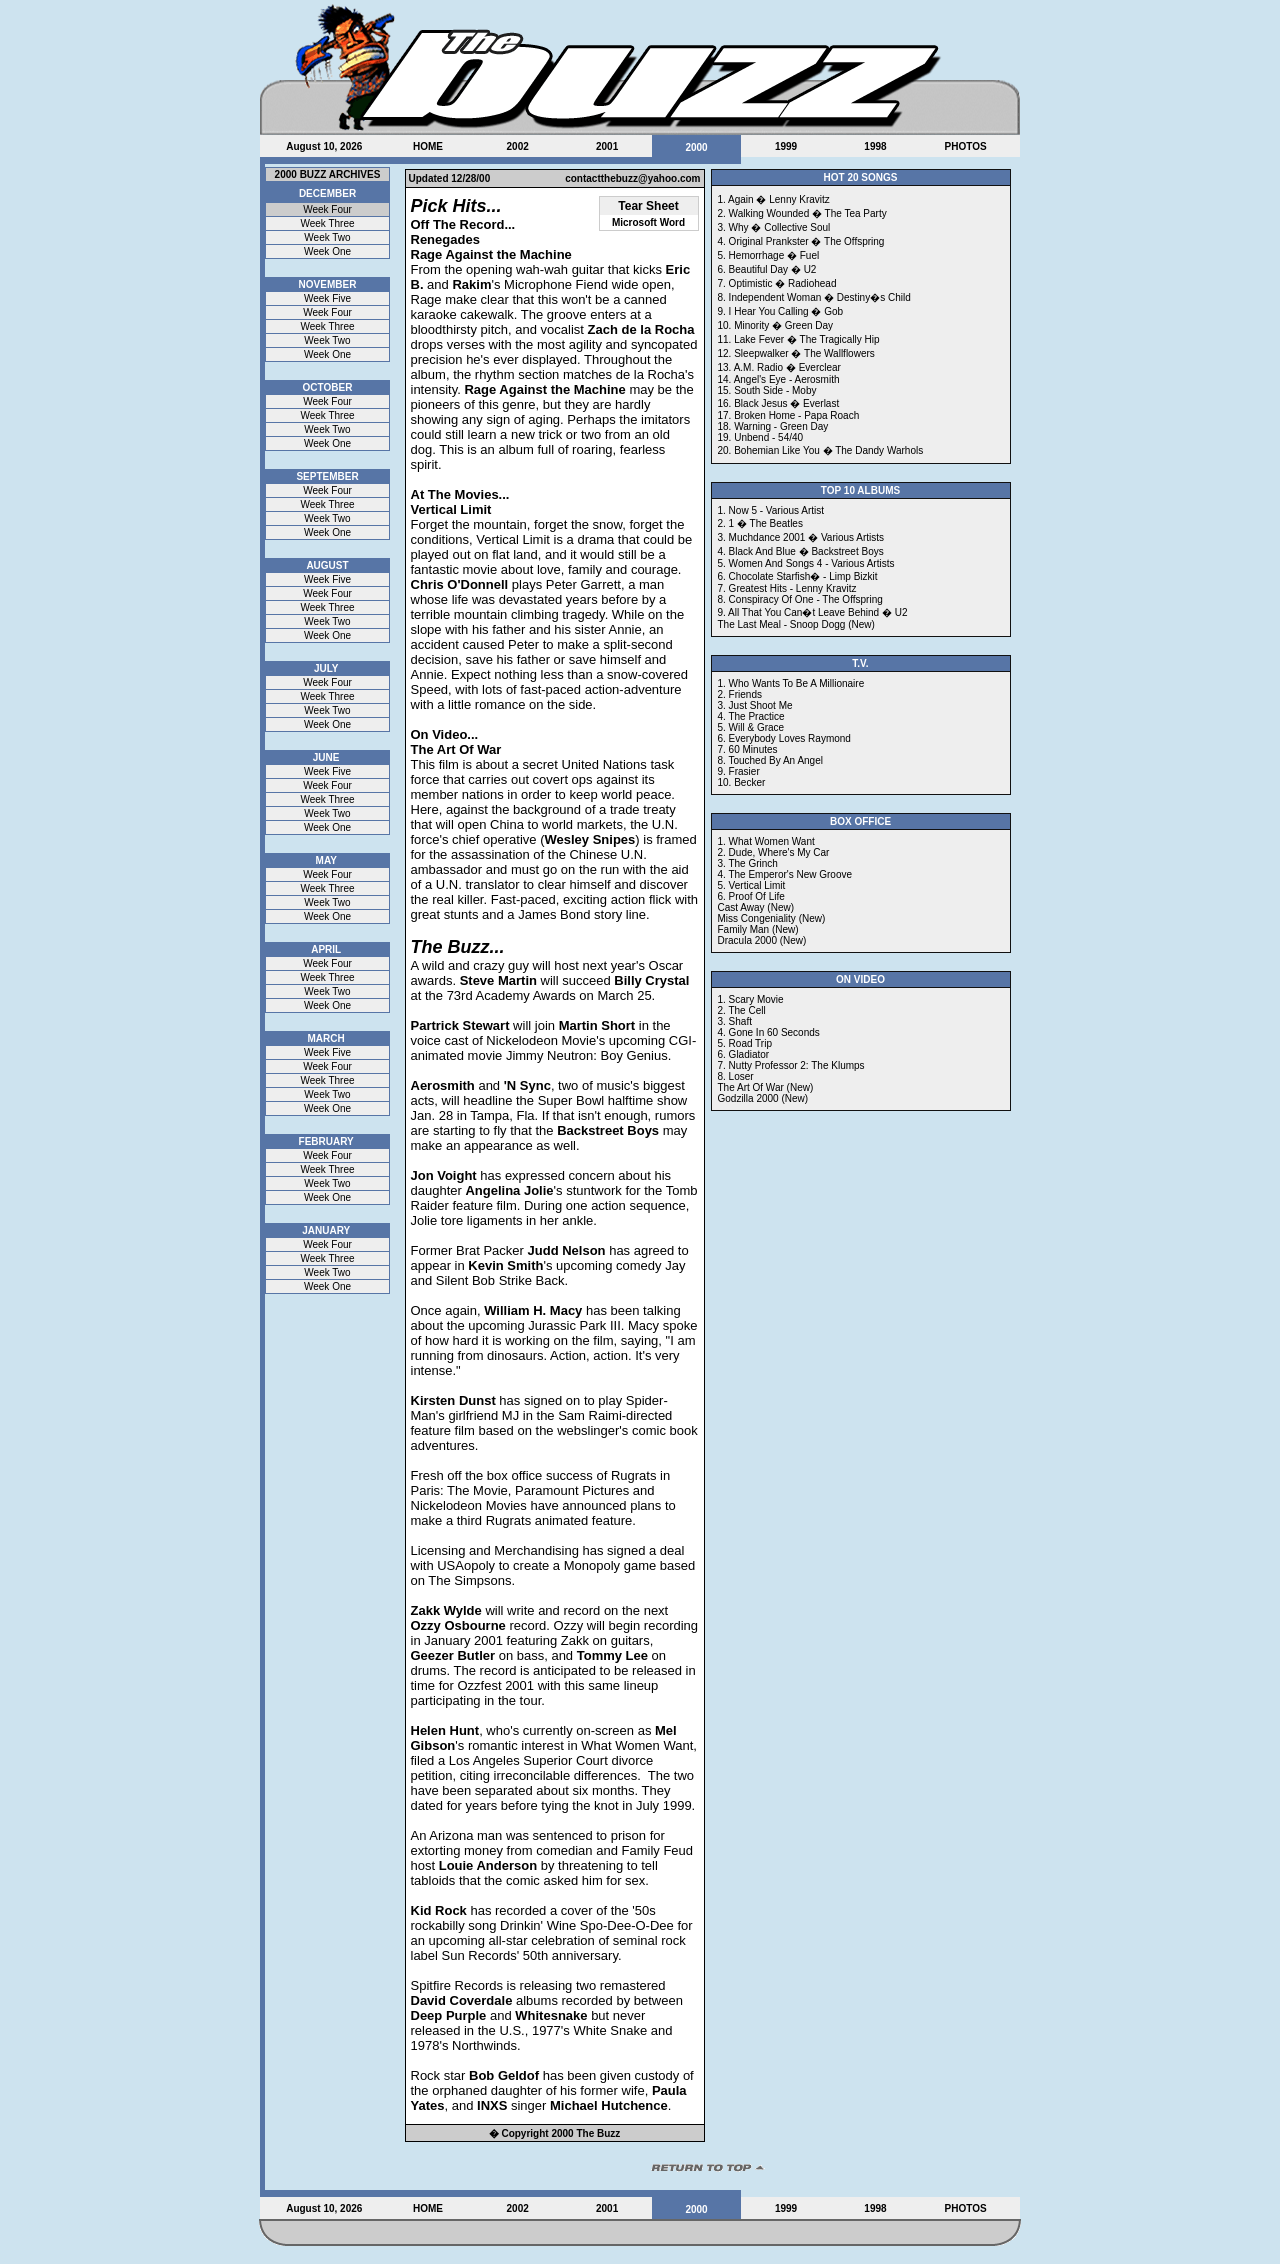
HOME (428, 146)
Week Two (327, 237)
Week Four (327, 209)
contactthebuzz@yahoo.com (632, 178)
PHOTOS (966, 146)
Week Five (327, 298)
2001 (607, 146)
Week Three (327, 223)
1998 (875, 146)
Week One (327, 251)
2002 (518, 146)
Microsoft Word (648, 222)
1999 (786, 146)
